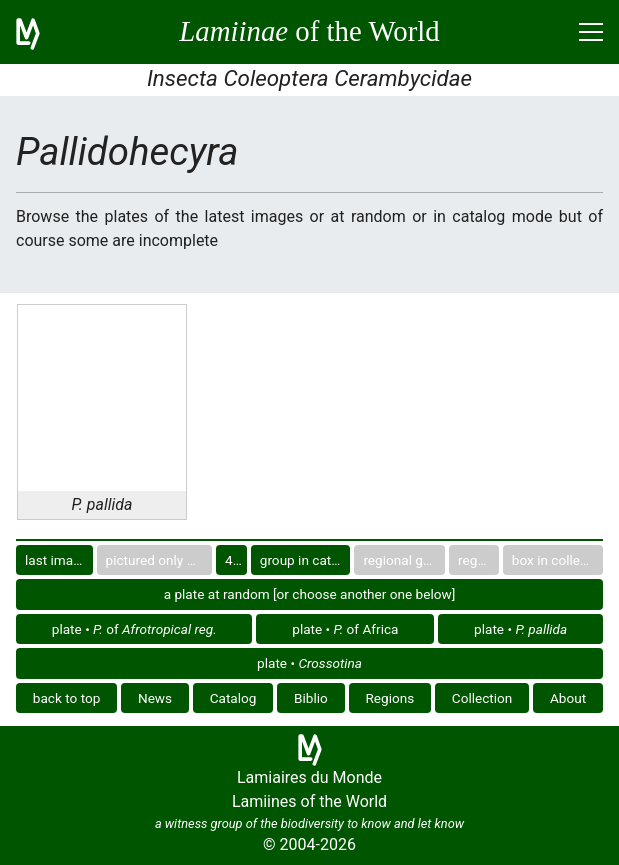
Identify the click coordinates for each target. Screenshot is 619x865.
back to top (67, 698)
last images (59, 560)
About (568, 698)
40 (232, 560)
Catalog (233, 698)
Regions (389, 698)
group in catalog (305, 560)
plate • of (134, 629)
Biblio (311, 698)
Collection (482, 698)
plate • (520, 629)
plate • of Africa (345, 629)
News (155, 698)
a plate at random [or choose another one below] (310, 594)
